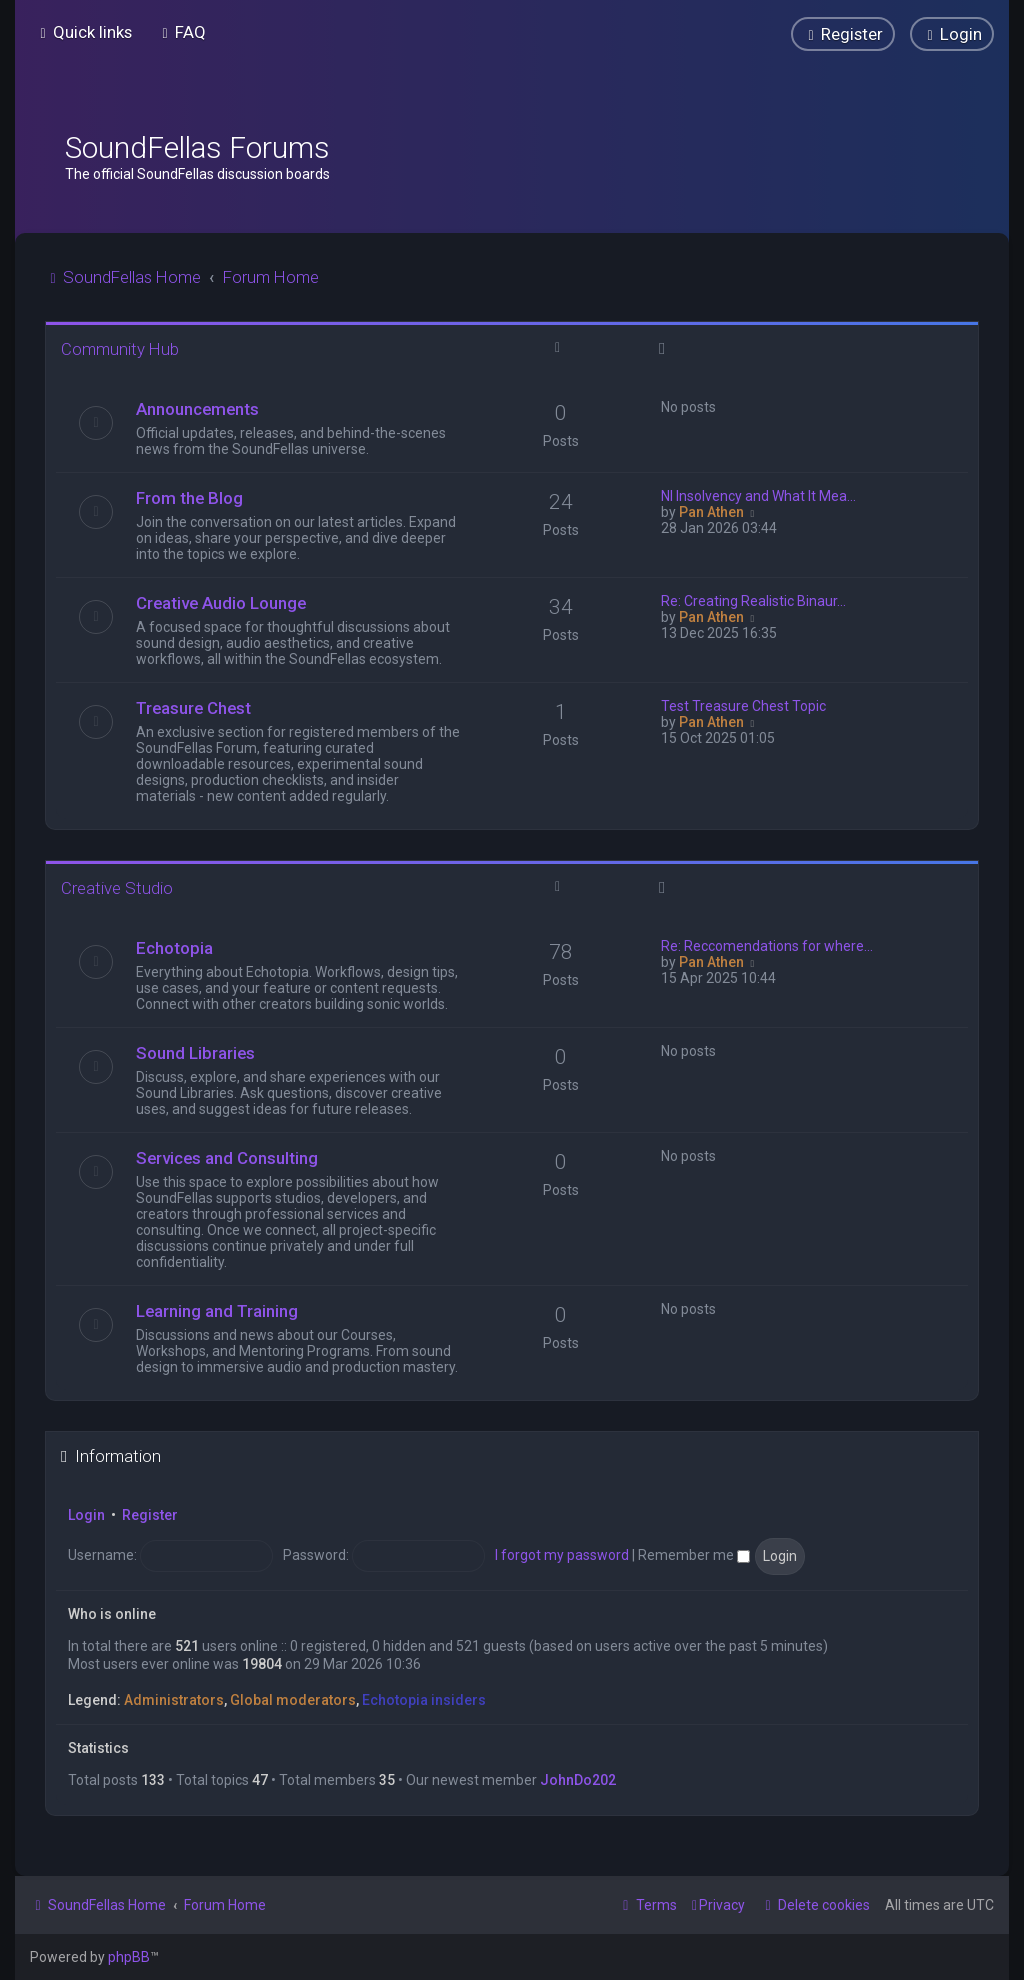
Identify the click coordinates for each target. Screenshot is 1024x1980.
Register (150, 1515)
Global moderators (293, 1700)
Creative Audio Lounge (221, 603)
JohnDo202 (578, 1780)
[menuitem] (181, 32)
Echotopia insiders (424, 1700)
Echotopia (174, 948)
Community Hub (120, 349)
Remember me (694, 1555)
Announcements (197, 409)
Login (86, 1515)
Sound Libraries (195, 1053)
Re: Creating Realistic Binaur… (753, 601)
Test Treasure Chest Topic (743, 706)
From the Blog (189, 498)
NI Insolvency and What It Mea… (758, 496)
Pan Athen (711, 512)
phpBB (129, 1957)
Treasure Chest (193, 708)
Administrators (174, 1700)
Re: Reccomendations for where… (767, 946)
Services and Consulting (227, 1158)
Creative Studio (117, 888)
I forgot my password (562, 1555)
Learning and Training (217, 1311)
